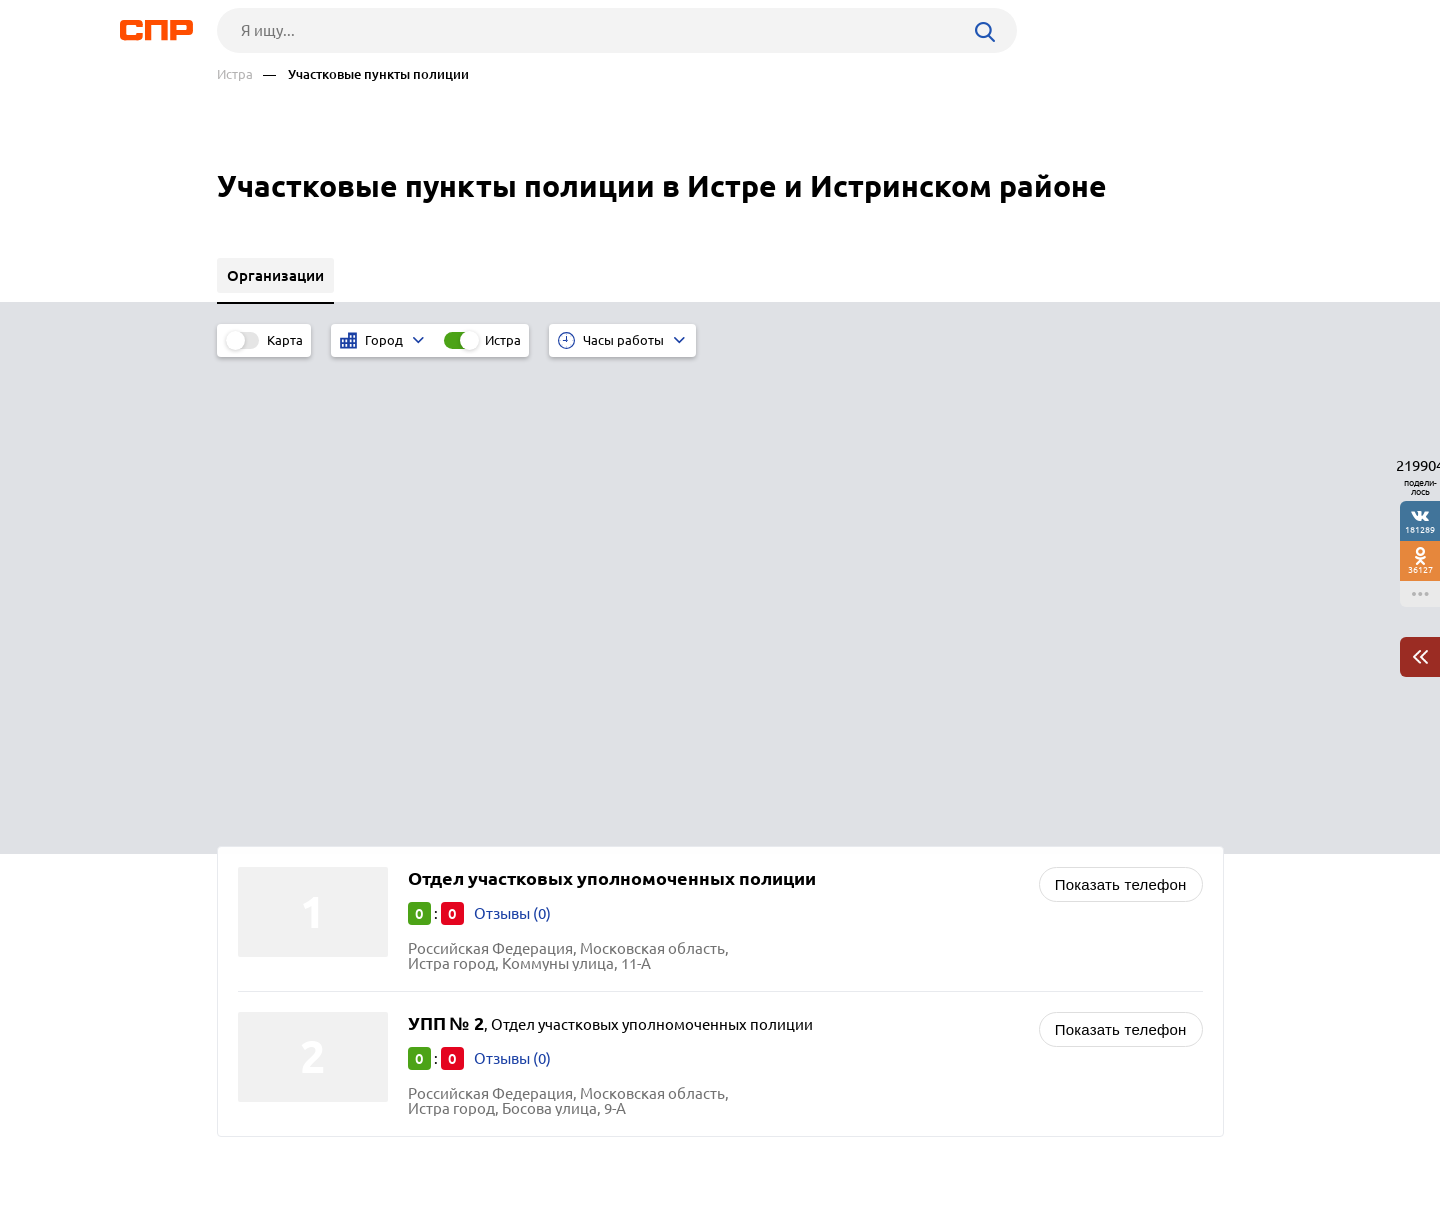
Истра (235, 74)
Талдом (270, 893)
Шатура (271, 868)
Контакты (665, 1139)
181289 (1420, 529)
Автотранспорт (801, 918)
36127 (1420, 569)
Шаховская (283, 843)
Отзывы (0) (512, 441)
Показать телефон (1121, 412)
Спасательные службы (826, 893)
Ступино (273, 918)
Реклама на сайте (519, 1139)
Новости (378, 1139)
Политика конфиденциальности (485, 1197)
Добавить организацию (1134, 1138)
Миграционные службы (830, 818)
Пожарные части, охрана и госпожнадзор (893, 868)
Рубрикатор (254, 1139)
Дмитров (276, 818)
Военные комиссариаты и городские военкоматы (922, 843)
